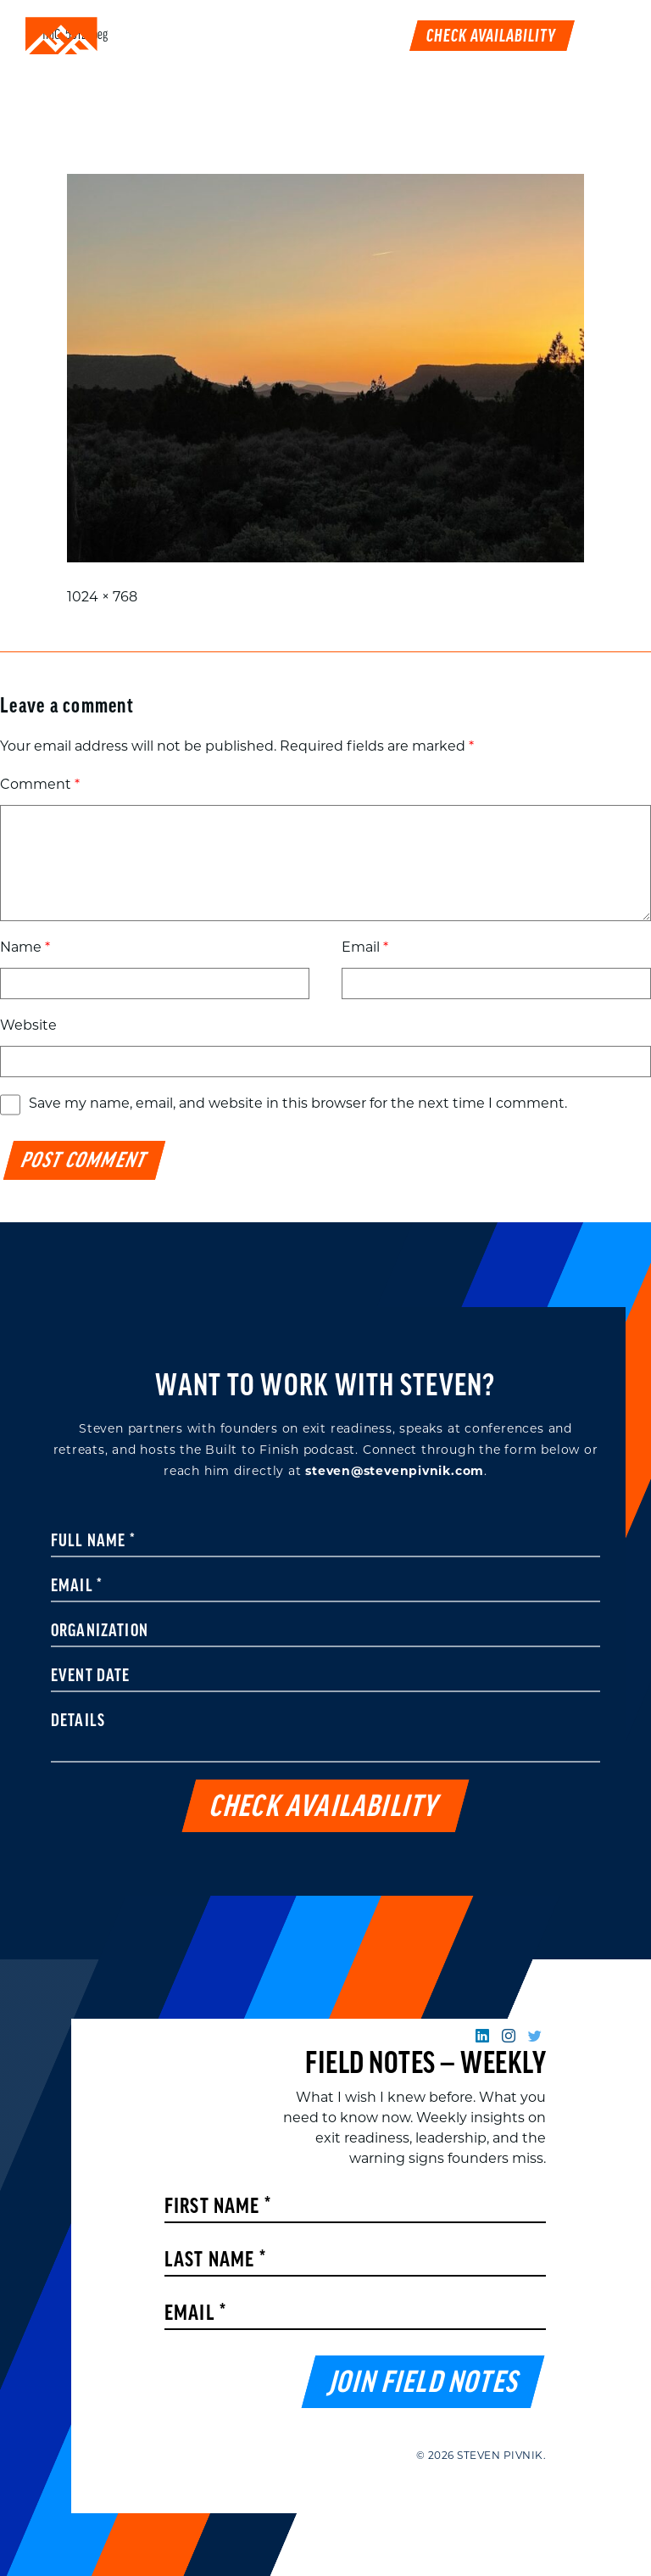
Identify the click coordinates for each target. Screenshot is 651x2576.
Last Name (215, 2260)
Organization (99, 1631)
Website (28, 1026)
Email (365, 948)
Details (78, 1721)
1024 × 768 (102, 598)
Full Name (93, 1542)
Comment (40, 785)
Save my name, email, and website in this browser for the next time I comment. (298, 1104)
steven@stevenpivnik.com (394, 1472)
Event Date (91, 1676)
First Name (217, 2207)
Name (25, 948)
